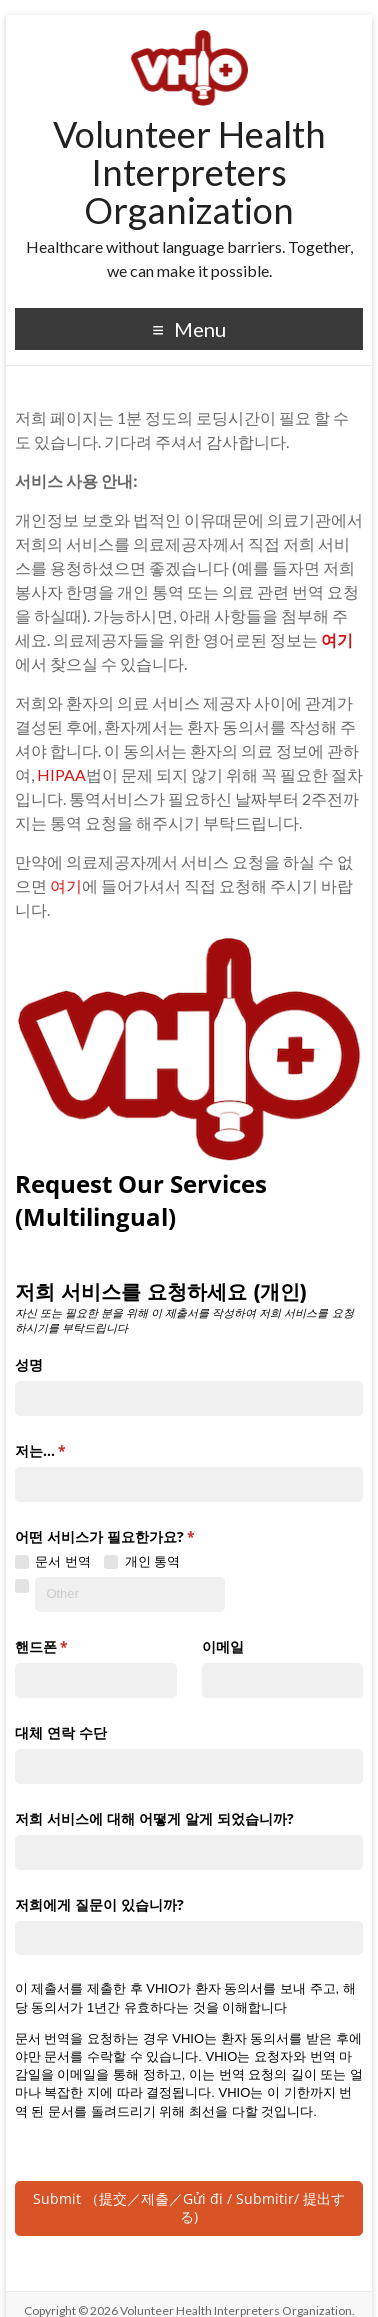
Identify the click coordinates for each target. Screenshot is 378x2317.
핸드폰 (70, 1641)
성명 (29, 1358)
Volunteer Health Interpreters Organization (189, 172)
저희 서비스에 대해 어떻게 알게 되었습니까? (154, 1812)
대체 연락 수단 (61, 1726)
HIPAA (61, 774)
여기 (66, 885)
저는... (69, 1445)
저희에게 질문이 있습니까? (99, 1897)
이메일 (223, 1640)
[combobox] (189, 1478)
